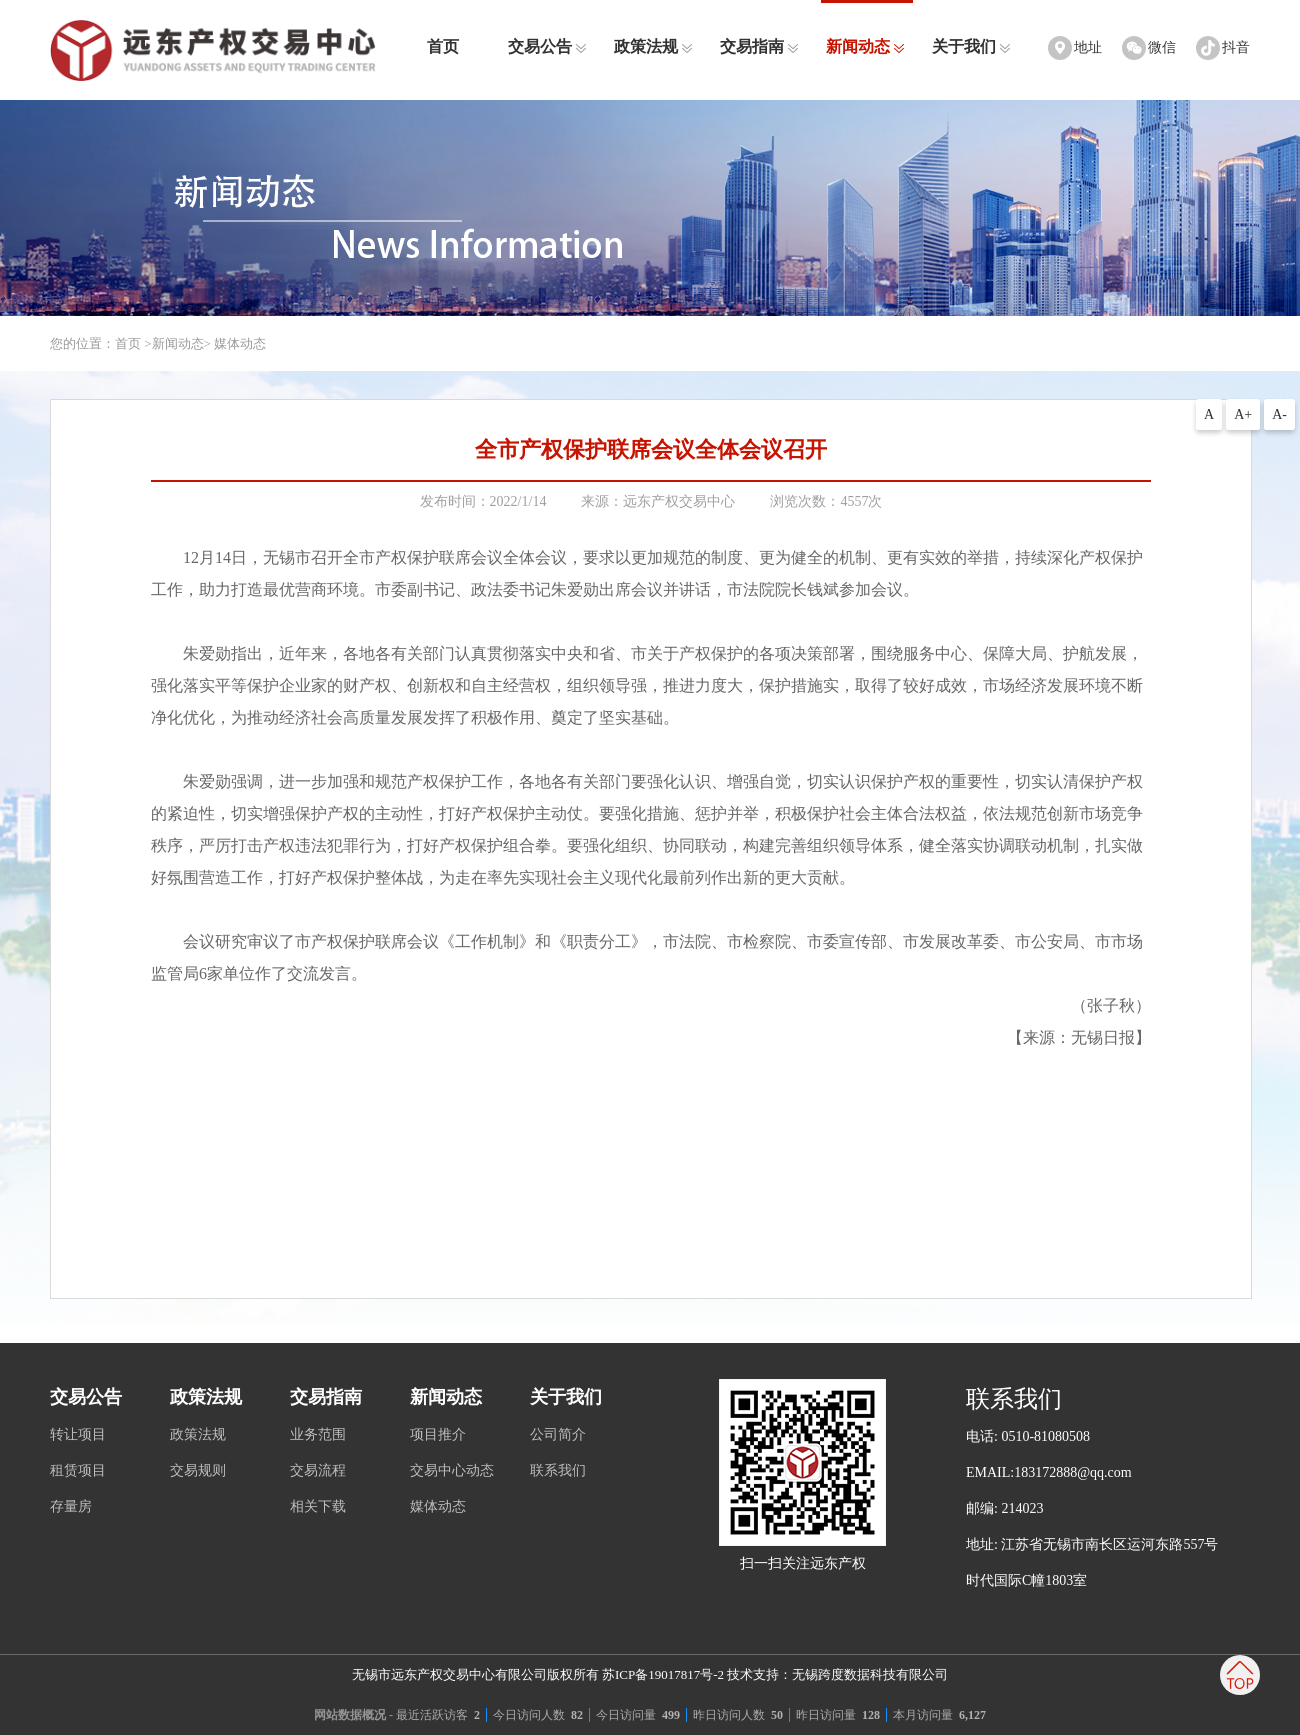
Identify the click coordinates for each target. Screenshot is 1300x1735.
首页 (443, 46)
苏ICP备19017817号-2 (663, 1674)
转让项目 (78, 1434)
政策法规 (653, 46)
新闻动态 (865, 46)
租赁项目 (78, 1470)
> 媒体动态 (235, 343)
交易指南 (759, 46)
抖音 (1236, 47)
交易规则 (198, 1470)
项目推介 (438, 1434)
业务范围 (318, 1434)
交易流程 (318, 1470)
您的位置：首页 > (101, 343)
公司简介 (558, 1434)
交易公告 (547, 46)
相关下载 (318, 1506)
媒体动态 (438, 1506)
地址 (1088, 47)
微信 (1162, 47)
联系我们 (558, 1470)
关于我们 (971, 46)
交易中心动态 (452, 1470)
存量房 (71, 1506)
